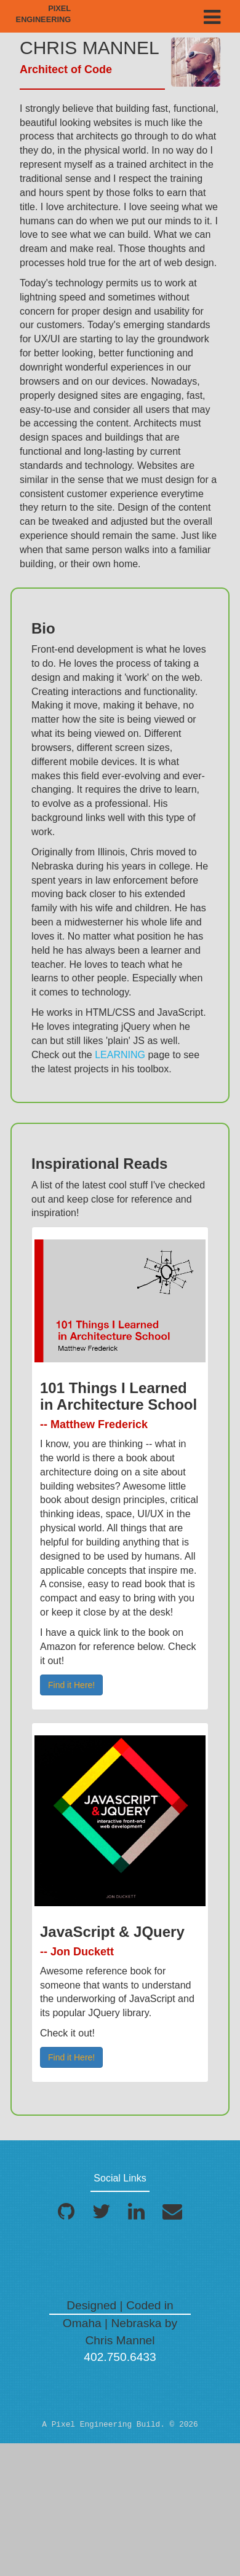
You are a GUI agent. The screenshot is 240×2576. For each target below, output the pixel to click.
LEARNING (120, 1055)
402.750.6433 (120, 2356)
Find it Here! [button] (71, 1685)
